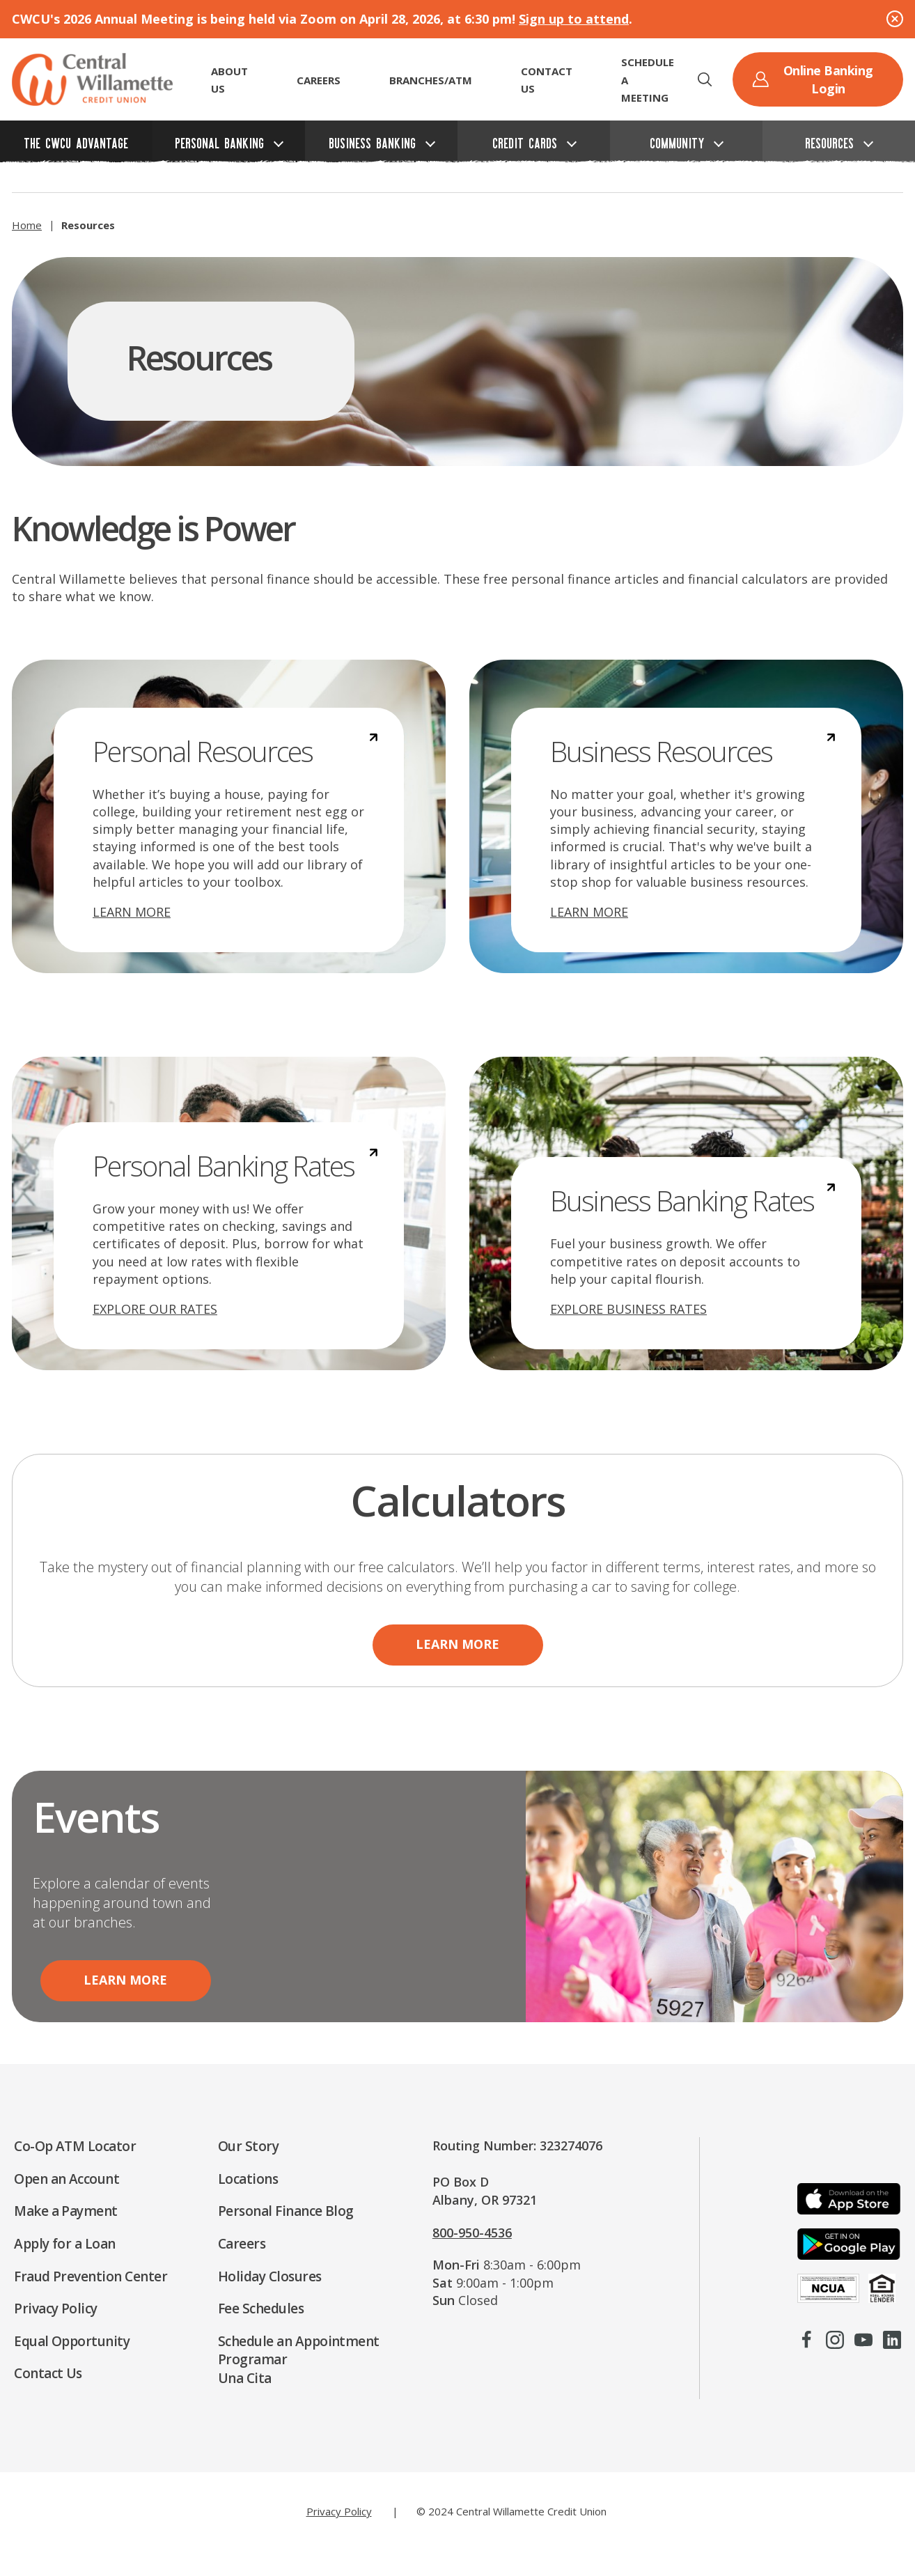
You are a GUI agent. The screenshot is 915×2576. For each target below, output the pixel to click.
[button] (705, 79)
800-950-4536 (472, 2232)
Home (27, 225)
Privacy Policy (339, 2511)
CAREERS (319, 80)
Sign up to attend (574, 18)
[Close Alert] (894, 18)
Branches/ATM (430, 80)
